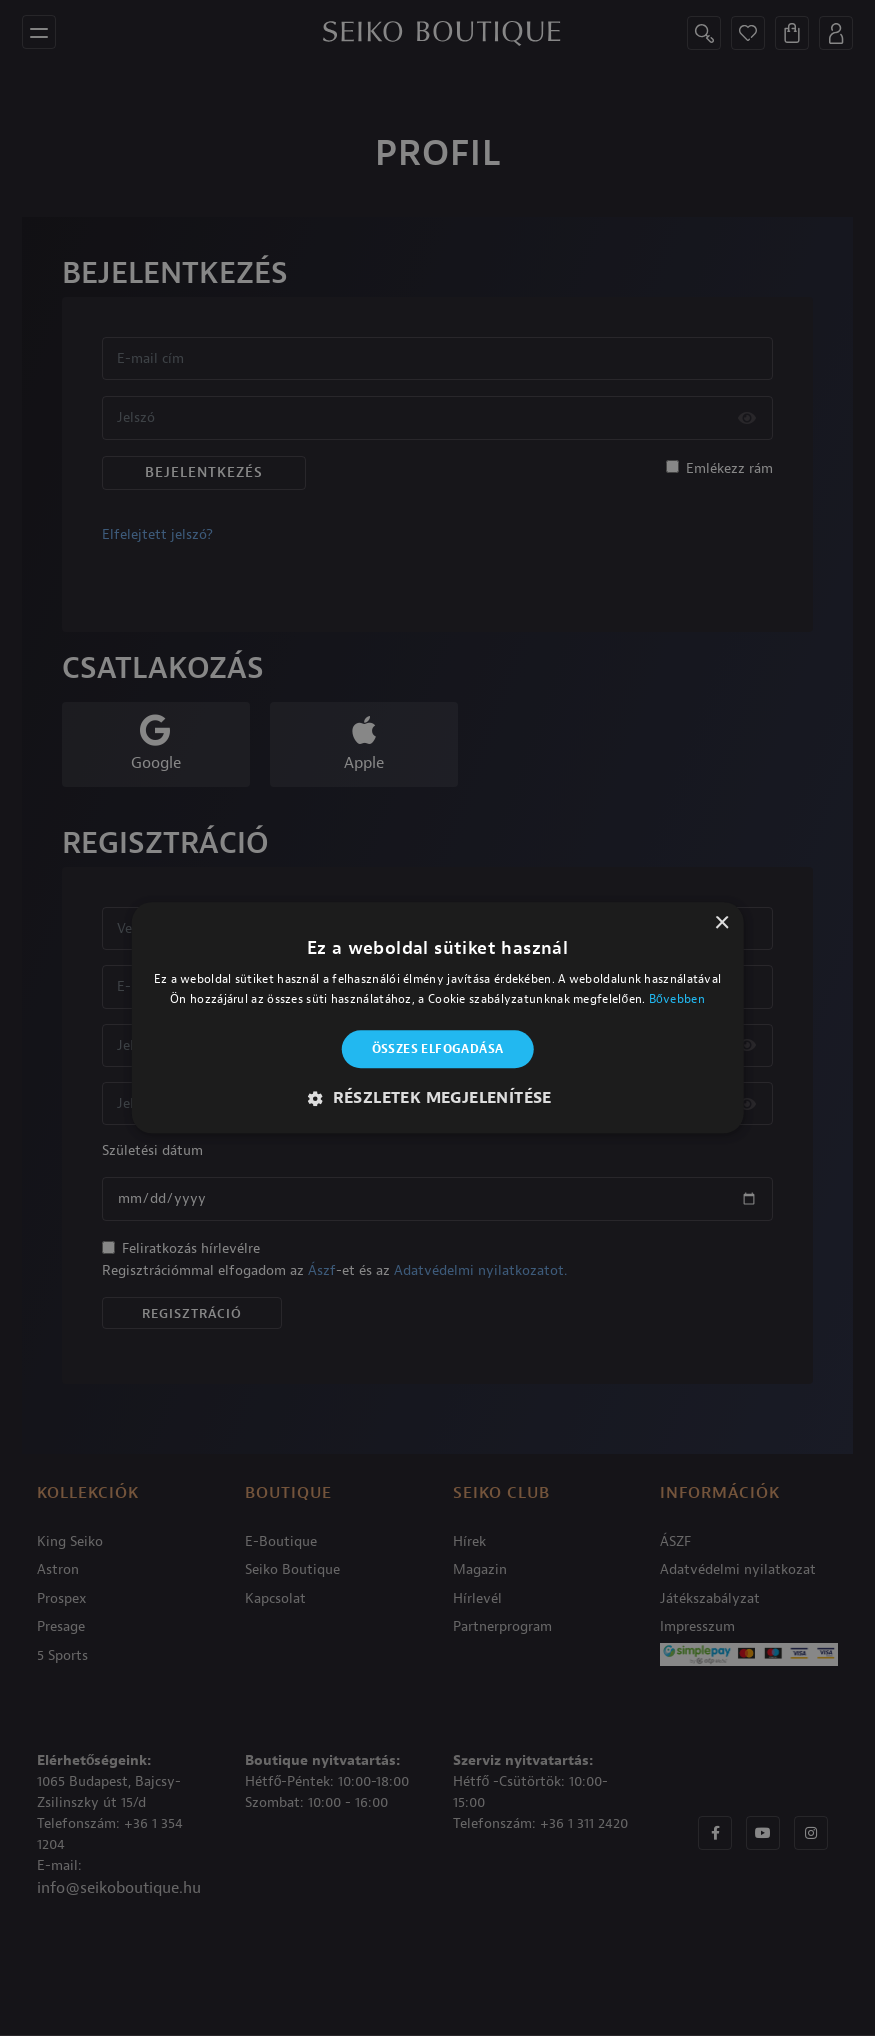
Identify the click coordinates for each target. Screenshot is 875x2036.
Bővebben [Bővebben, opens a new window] (677, 1000)
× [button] (721, 923)
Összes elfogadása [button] (438, 1049)
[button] (437, 1099)
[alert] (437, 1018)
